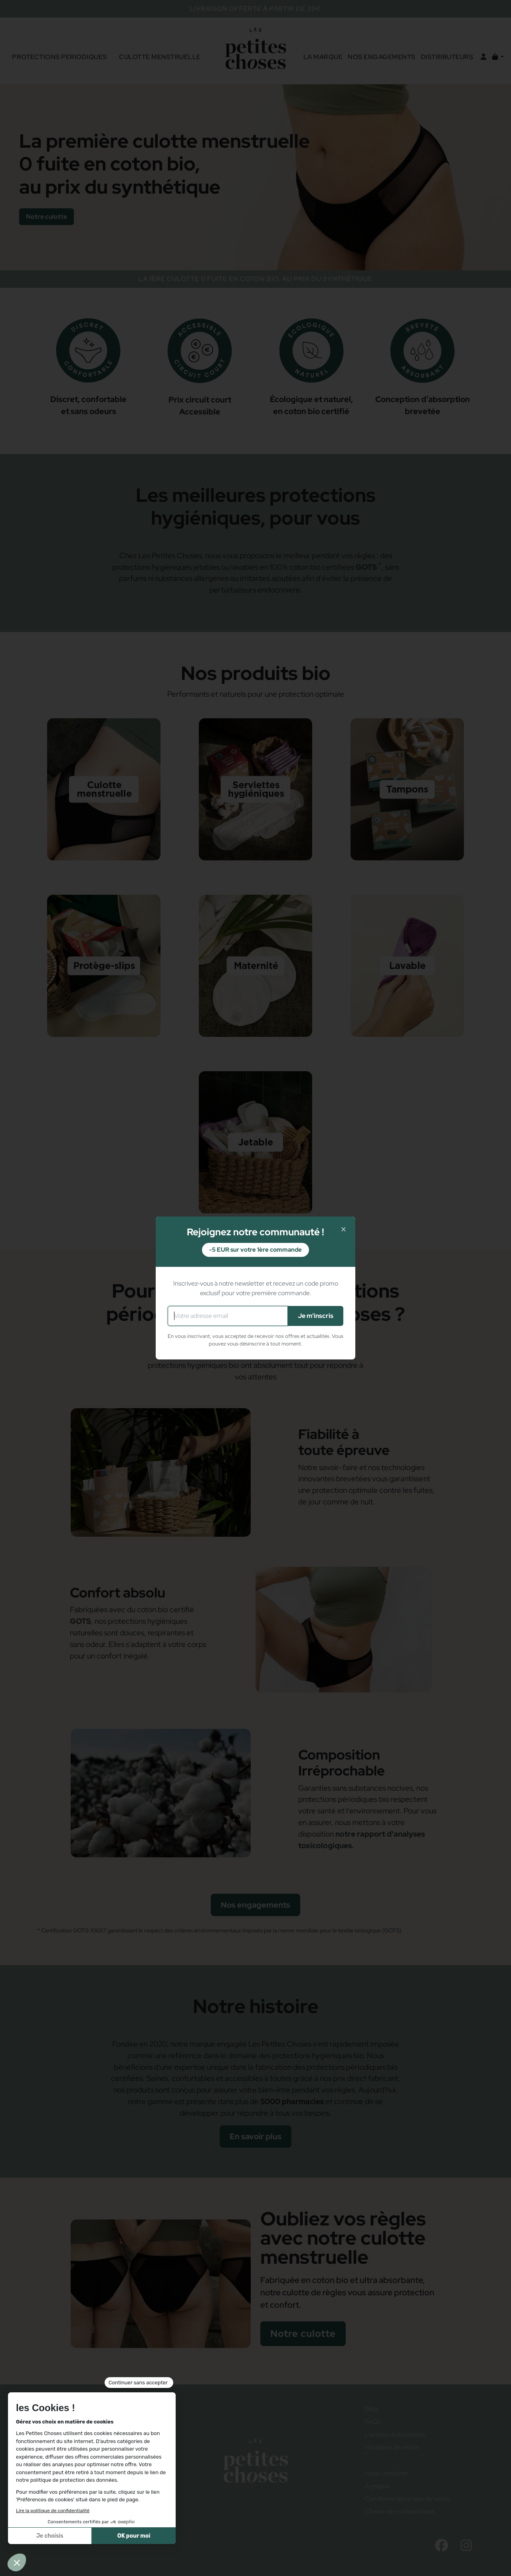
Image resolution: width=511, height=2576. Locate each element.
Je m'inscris (315, 1316)
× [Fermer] (343, 1229)
